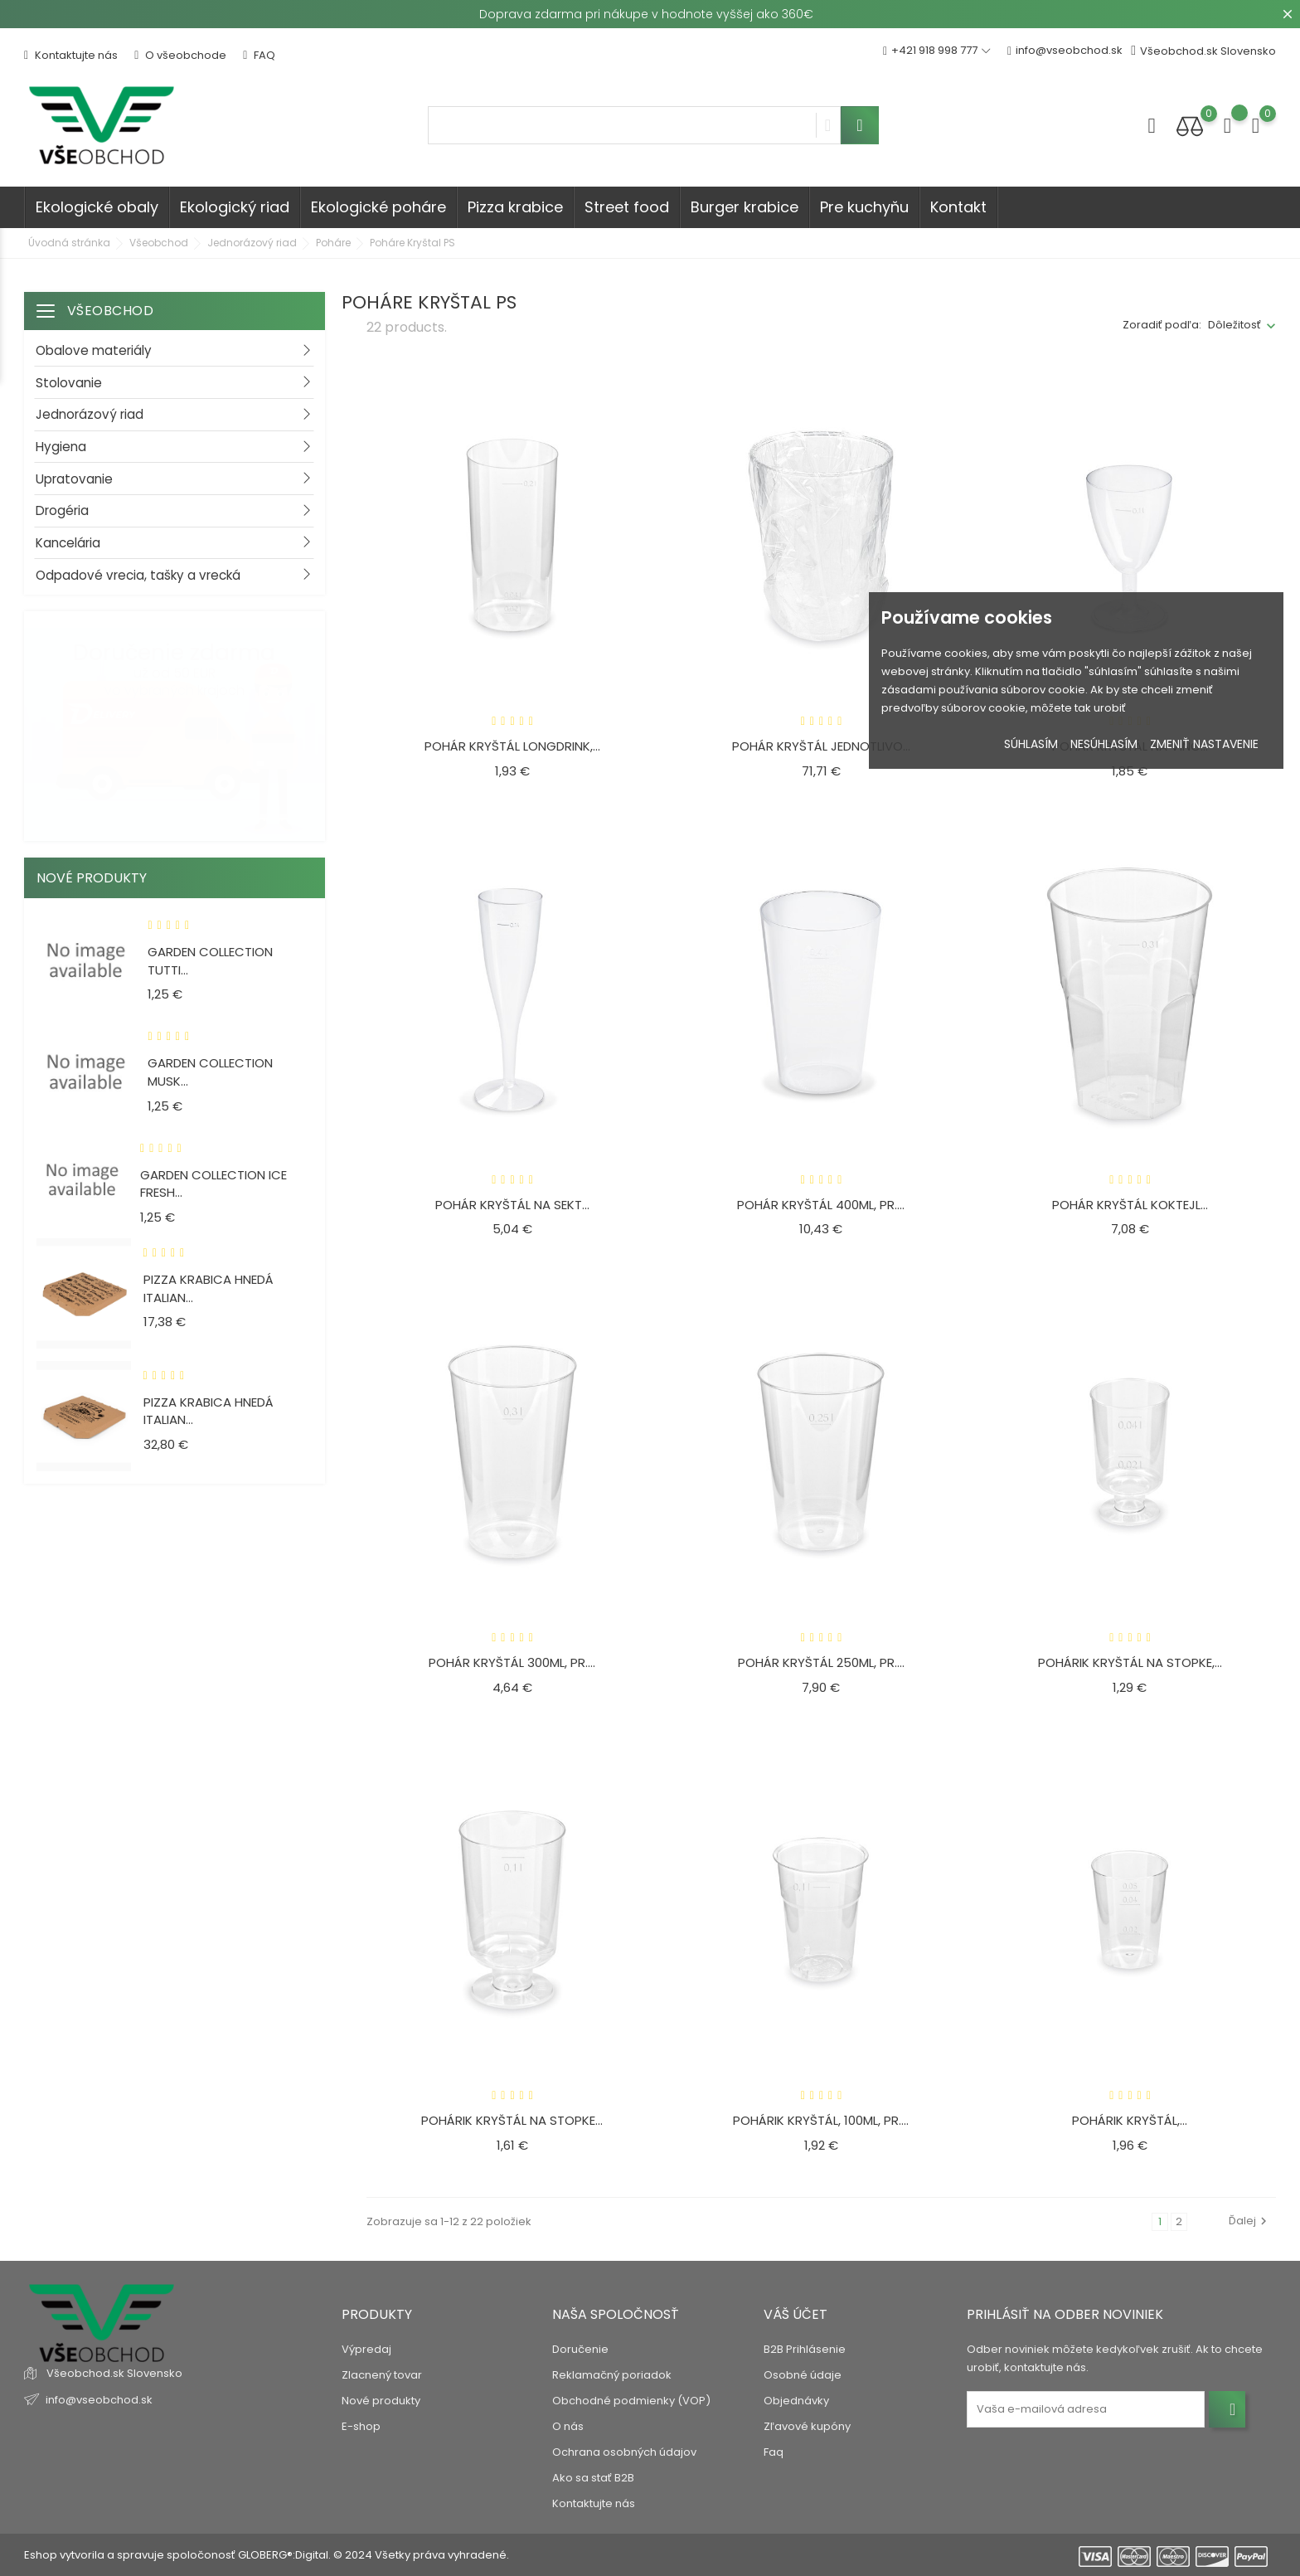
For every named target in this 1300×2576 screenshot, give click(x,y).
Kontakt (958, 207)
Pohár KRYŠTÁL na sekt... (512, 1204)
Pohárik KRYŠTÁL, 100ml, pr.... (821, 2120)
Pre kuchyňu (864, 207)
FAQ (259, 55)
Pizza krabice (515, 207)
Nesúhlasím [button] (1104, 744)
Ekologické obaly (97, 207)
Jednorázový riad (89, 414)
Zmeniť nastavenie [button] (1204, 744)
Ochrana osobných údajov (624, 2452)
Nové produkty (381, 2400)
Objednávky (796, 2400)
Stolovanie (69, 382)
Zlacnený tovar (382, 2375)
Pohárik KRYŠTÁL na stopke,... (1130, 1662)
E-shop (361, 2426)
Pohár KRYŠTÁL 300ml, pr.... (512, 1662)
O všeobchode (180, 55)
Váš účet (795, 2314)
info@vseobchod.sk (1065, 51)
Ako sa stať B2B (593, 2478)
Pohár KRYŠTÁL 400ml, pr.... (821, 1204)
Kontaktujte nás (71, 55)
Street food (627, 207)
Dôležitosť (1234, 325)
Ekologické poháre (378, 207)
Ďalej (1250, 2220)
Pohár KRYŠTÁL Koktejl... (1130, 1204)
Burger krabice (744, 207)
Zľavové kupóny (807, 2426)
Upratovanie (74, 479)
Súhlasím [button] (1031, 744)
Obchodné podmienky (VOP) (631, 2400)
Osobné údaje (803, 2375)
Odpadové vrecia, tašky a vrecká (138, 575)
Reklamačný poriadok (612, 2375)
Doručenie (580, 2349)
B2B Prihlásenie (805, 2349)
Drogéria (62, 510)
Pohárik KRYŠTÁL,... (1129, 2120)
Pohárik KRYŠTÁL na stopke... (512, 2120)
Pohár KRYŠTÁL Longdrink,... (512, 746)
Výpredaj (366, 2349)
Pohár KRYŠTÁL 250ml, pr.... (821, 1662)
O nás (568, 2426)
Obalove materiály (94, 350)
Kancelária (68, 543)
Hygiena (61, 446)
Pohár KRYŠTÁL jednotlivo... (821, 746)
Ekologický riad (234, 207)
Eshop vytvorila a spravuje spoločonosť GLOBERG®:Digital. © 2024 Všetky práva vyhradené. (266, 2555)
